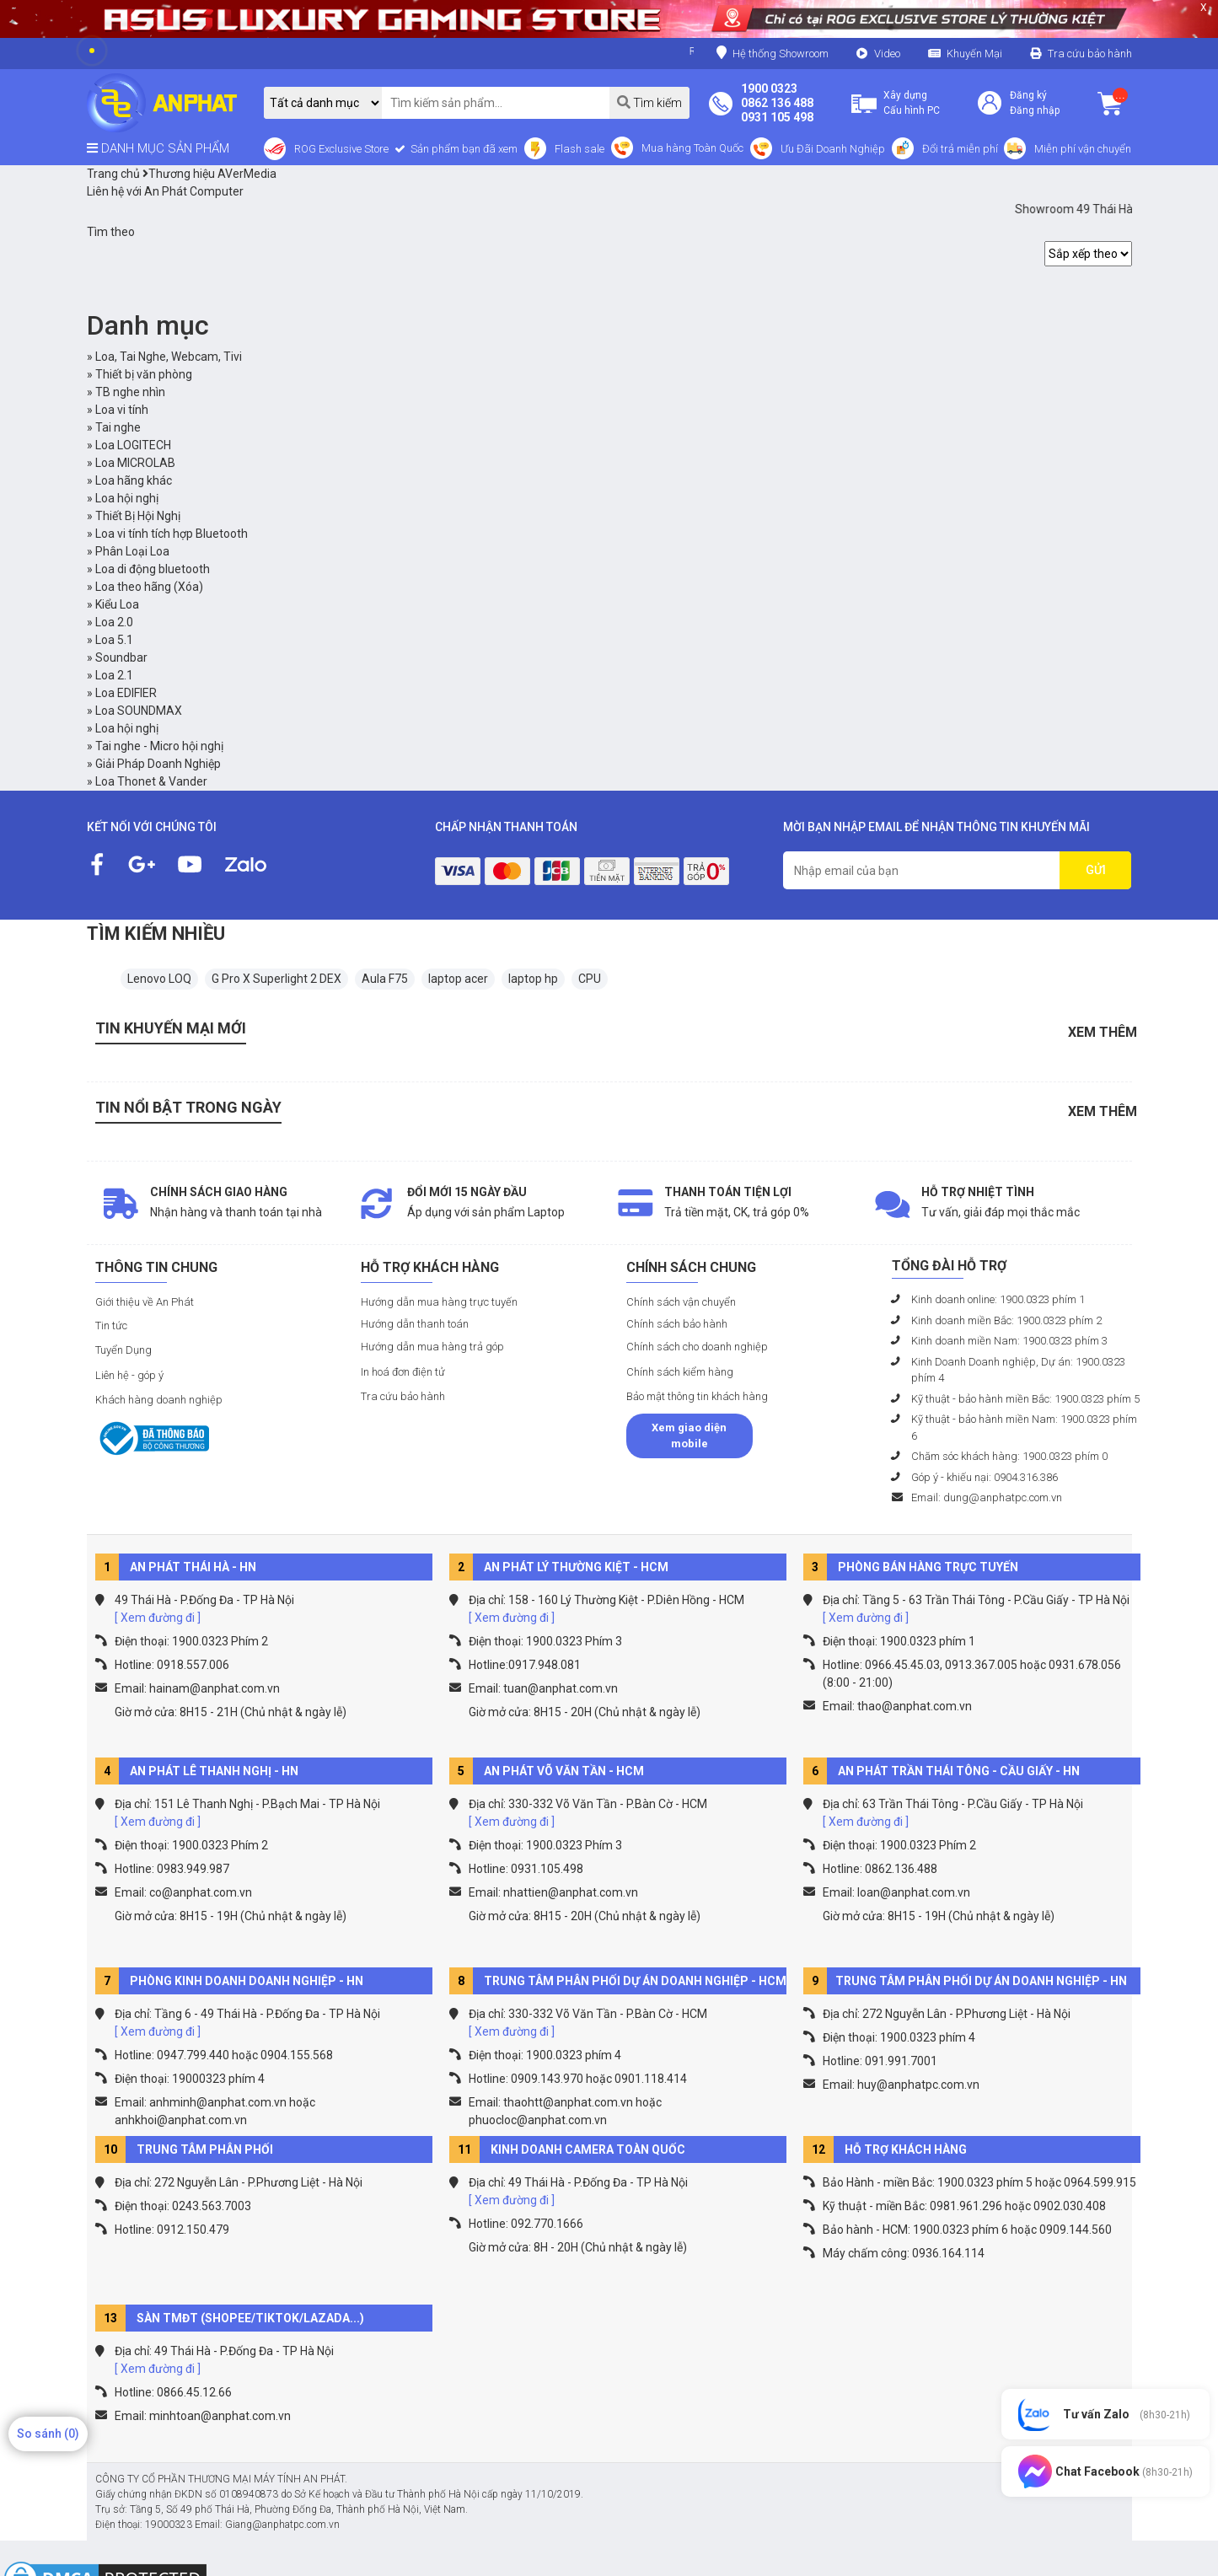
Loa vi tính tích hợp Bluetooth (171, 533)
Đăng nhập (1035, 110)
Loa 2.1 (114, 675)
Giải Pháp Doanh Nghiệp (158, 763)
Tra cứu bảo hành (1090, 53)
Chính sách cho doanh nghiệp (697, 1346)
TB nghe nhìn (130, 392)
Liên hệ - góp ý (129, 1375)
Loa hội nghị (126, 498)
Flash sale (579, 148)
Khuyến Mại (974, 53)
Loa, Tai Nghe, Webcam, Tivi (168, 356)
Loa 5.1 (114, 640)
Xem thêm (1102, 1032)
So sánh (48, 2433)
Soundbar (121, 657)
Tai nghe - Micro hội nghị (159, 746)
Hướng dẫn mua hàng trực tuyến (439, 1302)
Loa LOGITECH (133, 445)
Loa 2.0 (114, 622)
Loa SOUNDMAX (138, 710)
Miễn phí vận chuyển (1082, 148)
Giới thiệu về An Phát (144, 1302)
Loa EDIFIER (126, 693)
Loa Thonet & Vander (151, 781)
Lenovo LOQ (159, 978)
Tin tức (111, 1325)
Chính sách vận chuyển (681, 1302)
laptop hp (533, 978)
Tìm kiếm (649, 102)
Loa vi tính (121, 409)
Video (887, 53)
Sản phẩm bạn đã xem (463, 148)
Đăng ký (1028, 95)
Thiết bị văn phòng (143, 374)
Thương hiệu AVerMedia (209, 173)
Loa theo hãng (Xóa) (149, 586)
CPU (589, 978)
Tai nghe (118, 427)
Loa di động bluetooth (152, 569)
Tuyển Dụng (123, 1350)
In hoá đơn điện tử (403, 1372)
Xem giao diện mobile (689, 1436)
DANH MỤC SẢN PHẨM (158, 148)
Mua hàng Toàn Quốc (692, 148)
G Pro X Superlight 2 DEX (276, 978)
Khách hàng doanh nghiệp (159, 1399)
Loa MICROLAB (135, 463)
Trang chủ (113, 173)
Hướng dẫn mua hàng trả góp (432, 1346)
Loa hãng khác (133, 480)
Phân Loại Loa (132, 551)
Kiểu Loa (117, 604)
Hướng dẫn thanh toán (415, 1324)
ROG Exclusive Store (341, 148)
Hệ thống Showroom (772, 53)
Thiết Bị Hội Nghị (137, 516)
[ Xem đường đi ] (158, 1617)
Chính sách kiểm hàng (679, 1372)
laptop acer (458, 978)
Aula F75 (385, 978)
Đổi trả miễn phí (960, 148)
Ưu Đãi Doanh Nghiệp (833, 148)
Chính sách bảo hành (676, 1324)
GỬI (1096, 870)
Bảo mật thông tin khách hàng (697, 1396)
